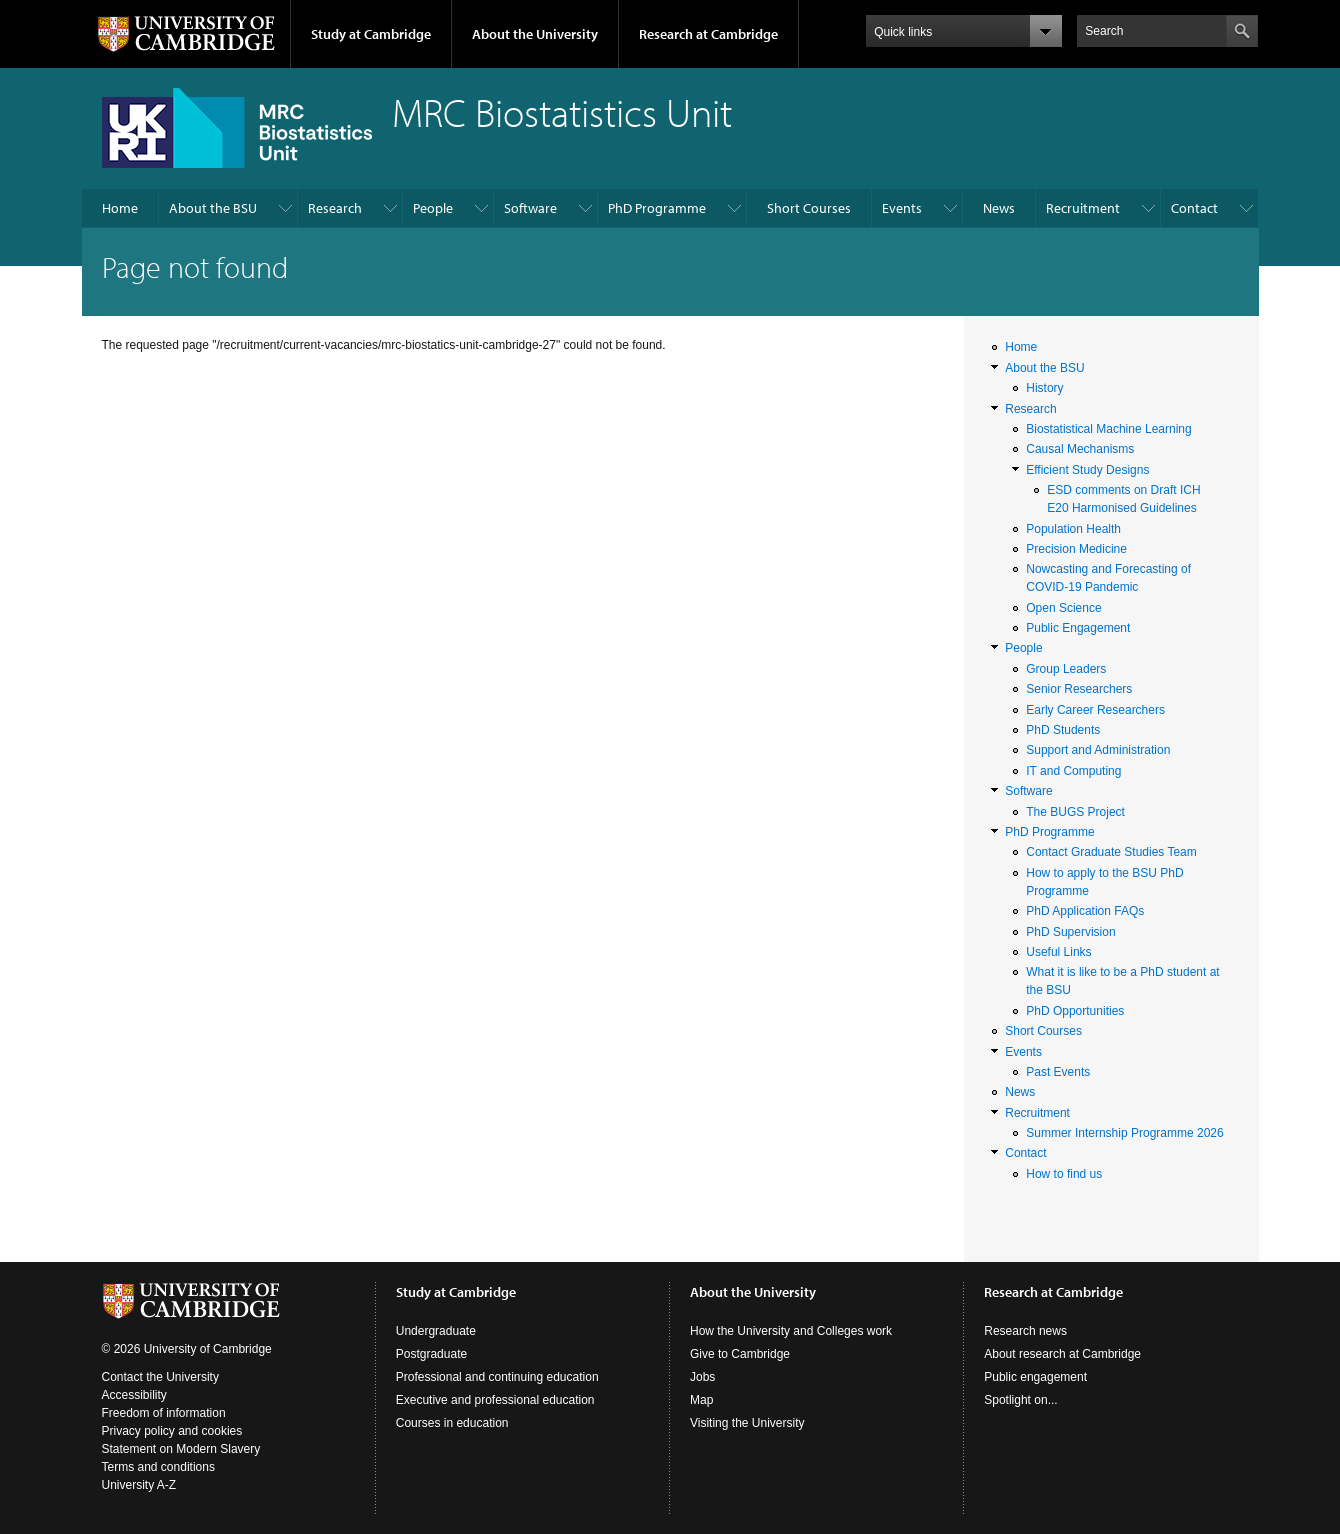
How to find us (1064, 1174)
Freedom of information (164, 1413)
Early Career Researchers (1095, 710)
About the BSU (213, 208)
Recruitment (1083, 208)
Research (335, 208)
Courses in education (452, 1423)
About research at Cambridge (1062, 1354)
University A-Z (139, 1485)
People (433, 208)
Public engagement (1035, 1377)
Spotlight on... (1020, 1400)
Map (701, 1400)
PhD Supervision (1070, 932)
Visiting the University (747, 1423)
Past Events (1058, 1072)
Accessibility (134, 1395)
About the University (535, 34)
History (1044, 388)
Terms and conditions (158, 1467)
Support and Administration (1098, 750)
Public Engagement (1078, 628)
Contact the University (160, 1377)
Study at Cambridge (371, 34)
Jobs (702, 1377)
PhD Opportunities (1075, 1011)
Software (530, 208)
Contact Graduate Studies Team (1111, 852)
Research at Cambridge (708, 34)
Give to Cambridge (740, 1354)
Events (902, 208)
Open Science (1063, 608)
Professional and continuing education (497, 1377)
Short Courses (809, 208)
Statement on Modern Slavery (181, 1449)
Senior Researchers (1079, 689)
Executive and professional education (495, 1400)
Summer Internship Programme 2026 (1124, 1133)
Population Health (1073, 529)
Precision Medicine (1076, 549)
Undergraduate (436, 1331)
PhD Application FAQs (1085, 911)
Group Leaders (1066, 669)
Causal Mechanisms (1080, 449)
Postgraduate (431, 1354)
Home (120, 208)
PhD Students (1063, 730)
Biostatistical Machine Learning (1108, 429)
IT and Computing (1073, 771)
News (999, 208)
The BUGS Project (1075, 812)
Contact (1194, 208)
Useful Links (1058, 952)
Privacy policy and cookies (172, 1431)
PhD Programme (657, 208)
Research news (1025, 1331)
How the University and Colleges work (791, 1331)
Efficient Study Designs (1087, 470)
